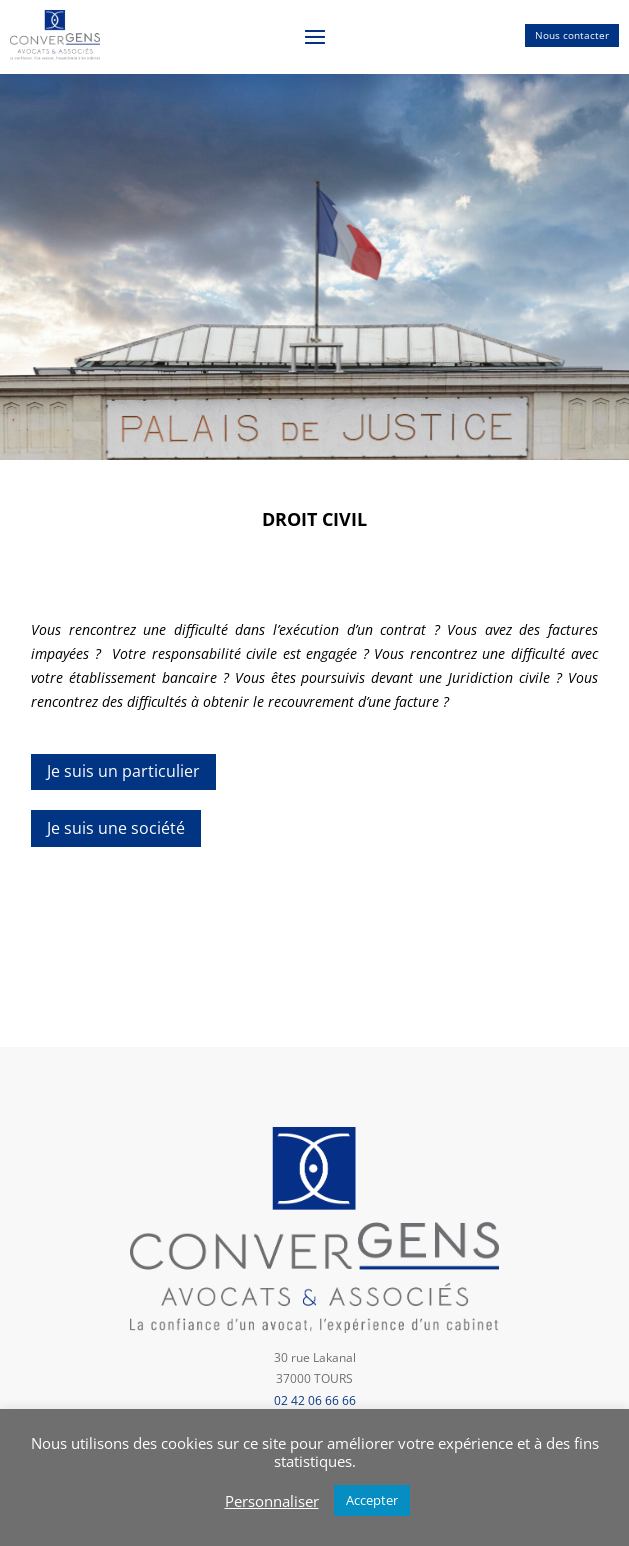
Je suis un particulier (123, 771)
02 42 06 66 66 (315, 1400)
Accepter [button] (372, 1500)
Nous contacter (572, 35)
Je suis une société (116, 828)
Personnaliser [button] (272, 1501)
